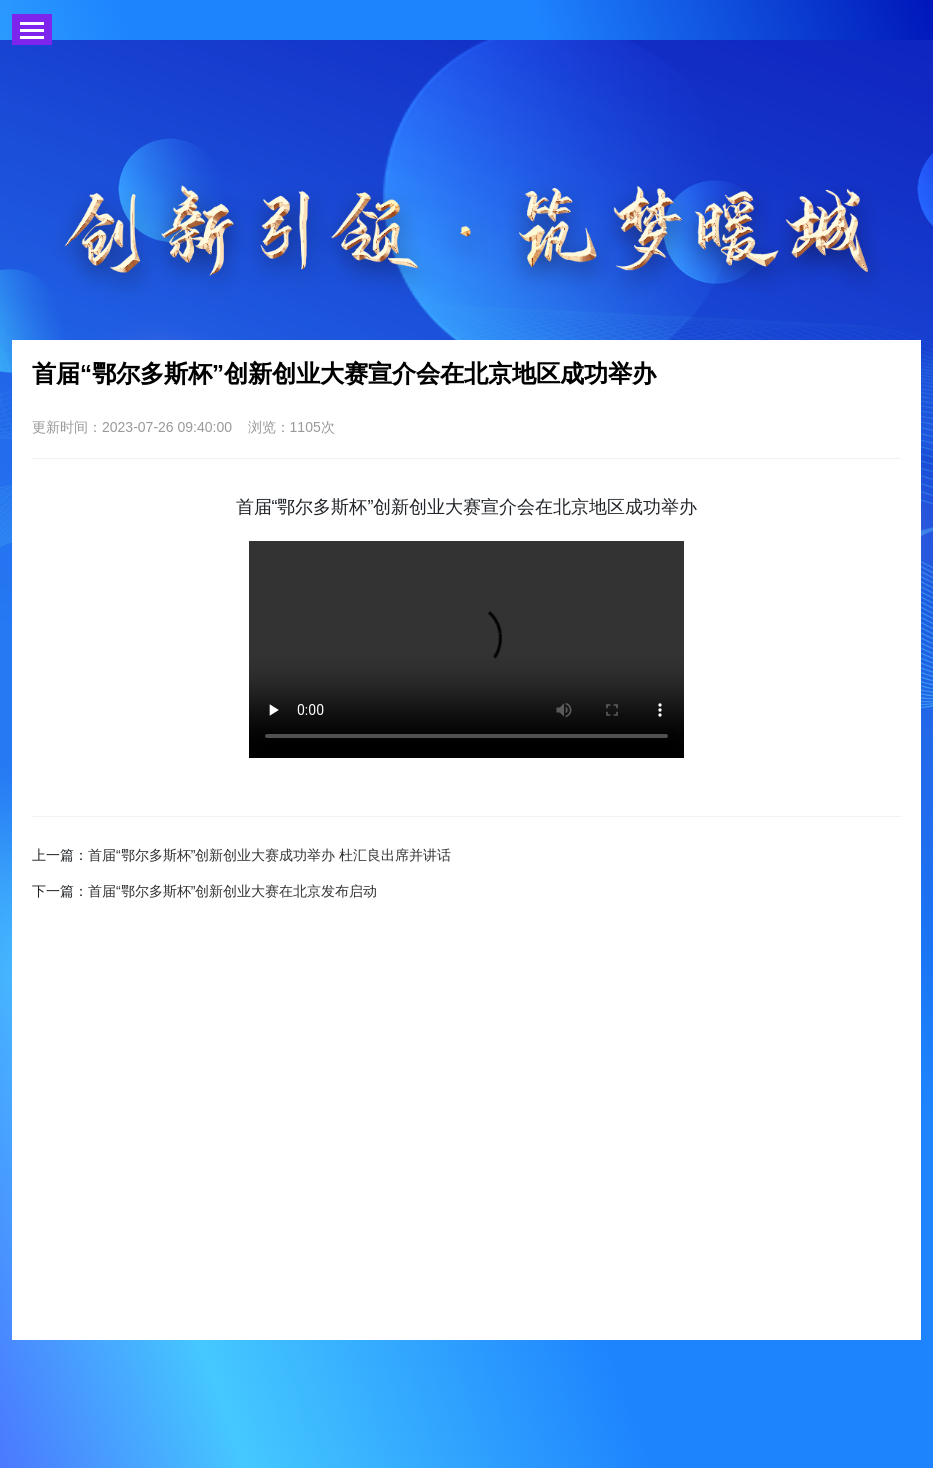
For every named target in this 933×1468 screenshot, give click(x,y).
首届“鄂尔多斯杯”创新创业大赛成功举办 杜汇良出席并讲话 (269, 855)
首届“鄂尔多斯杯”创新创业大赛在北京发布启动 (232, 891)
